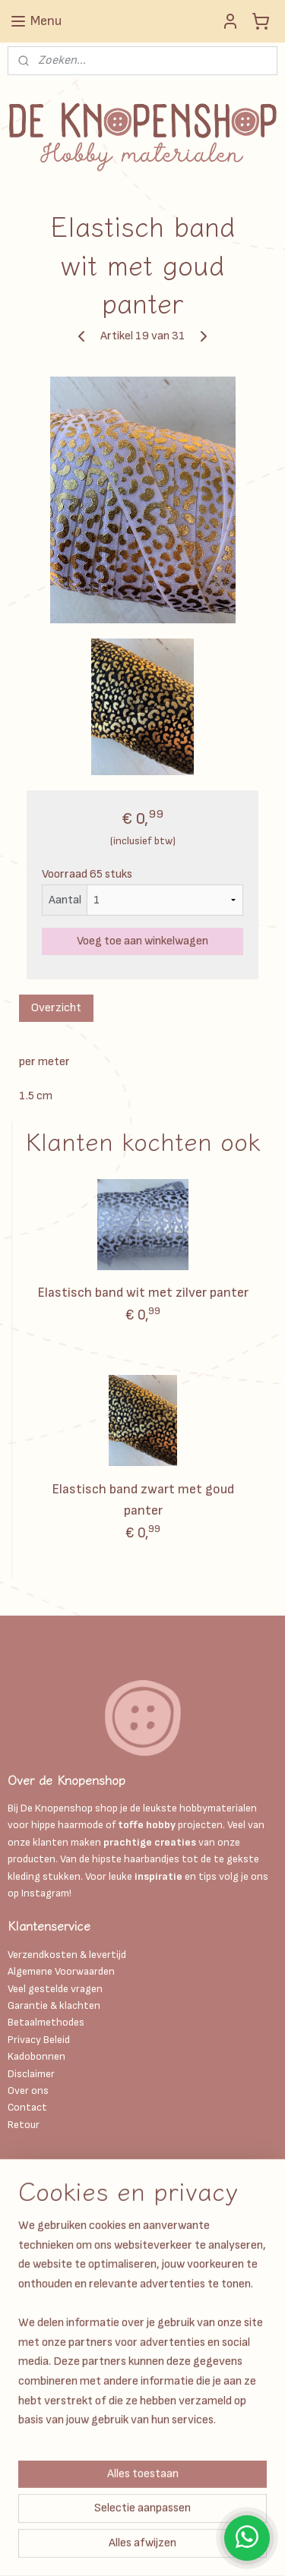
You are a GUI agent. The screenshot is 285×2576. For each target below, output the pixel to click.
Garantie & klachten (54, 2005)
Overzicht (56, 1008)
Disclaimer (32, 2073)
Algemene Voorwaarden (61, 1971)
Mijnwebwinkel (207, 2548)
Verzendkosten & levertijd (67, 1954)
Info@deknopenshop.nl (61, 2287)
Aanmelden (48, 2454)
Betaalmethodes (46, 2022)
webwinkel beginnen (88, 2548)
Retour (24, 2124)
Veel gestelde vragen (55, 1988)
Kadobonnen (36, 2056)
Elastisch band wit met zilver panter (143, 1293)
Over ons (28, 2090)
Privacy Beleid (39, 2039)
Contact (27, 2107)
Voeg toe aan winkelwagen (142, 941)
